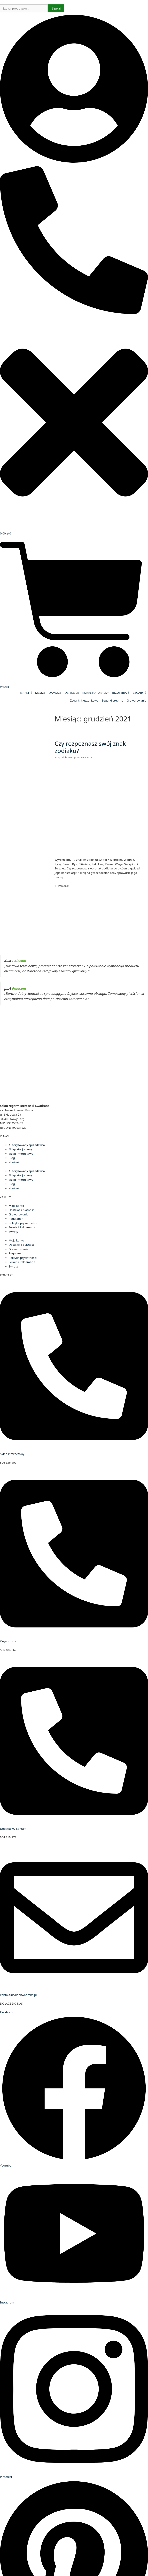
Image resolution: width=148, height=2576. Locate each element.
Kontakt (14, 1162)
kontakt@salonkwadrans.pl (18, 1995)
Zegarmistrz (8, 1641)
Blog (12, 1158)
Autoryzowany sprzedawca (27, 1145)
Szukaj (56, 8)
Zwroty (13, 1232)
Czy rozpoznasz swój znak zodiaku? (90, 747)
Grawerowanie (18, 1214)
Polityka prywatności (23, 1223)
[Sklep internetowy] (74, 1449)
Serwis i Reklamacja (22, 1227)
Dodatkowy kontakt (13, 1829)
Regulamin (16, 1219)
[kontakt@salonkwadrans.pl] (74, 1991)
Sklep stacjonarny (21, 1149)
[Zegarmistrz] (74, 1637)
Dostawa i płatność (21, 1210)
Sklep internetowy (21, 1154)
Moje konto (16, 1206)
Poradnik (63, 885)
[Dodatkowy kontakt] (74, 1824)
